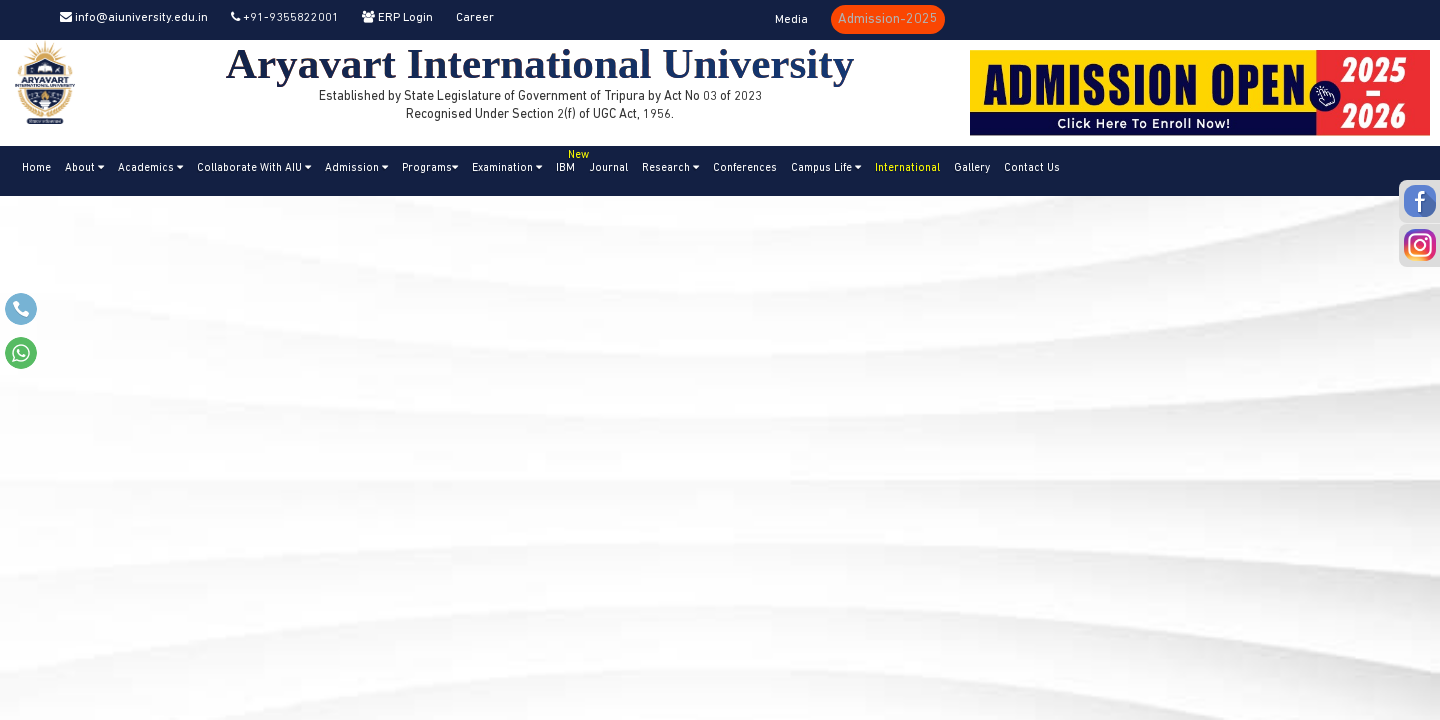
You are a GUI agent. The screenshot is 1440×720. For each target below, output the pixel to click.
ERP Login (397, 18)
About (84, 168)
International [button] (907, 168)
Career (475, 18)
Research (670, 168)
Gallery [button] (972, 168)
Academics (150, 168)
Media (791, 20)
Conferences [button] (745, 168)
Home (36, 168)
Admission (356, 168)
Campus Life (826, 168)
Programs (430, 168)
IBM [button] (569, 160)
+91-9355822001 (285, 18)
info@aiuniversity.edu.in (134, 18)
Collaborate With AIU (254, 168)
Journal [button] (608, 168)
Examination (507, 168)
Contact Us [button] (1032, 168)
